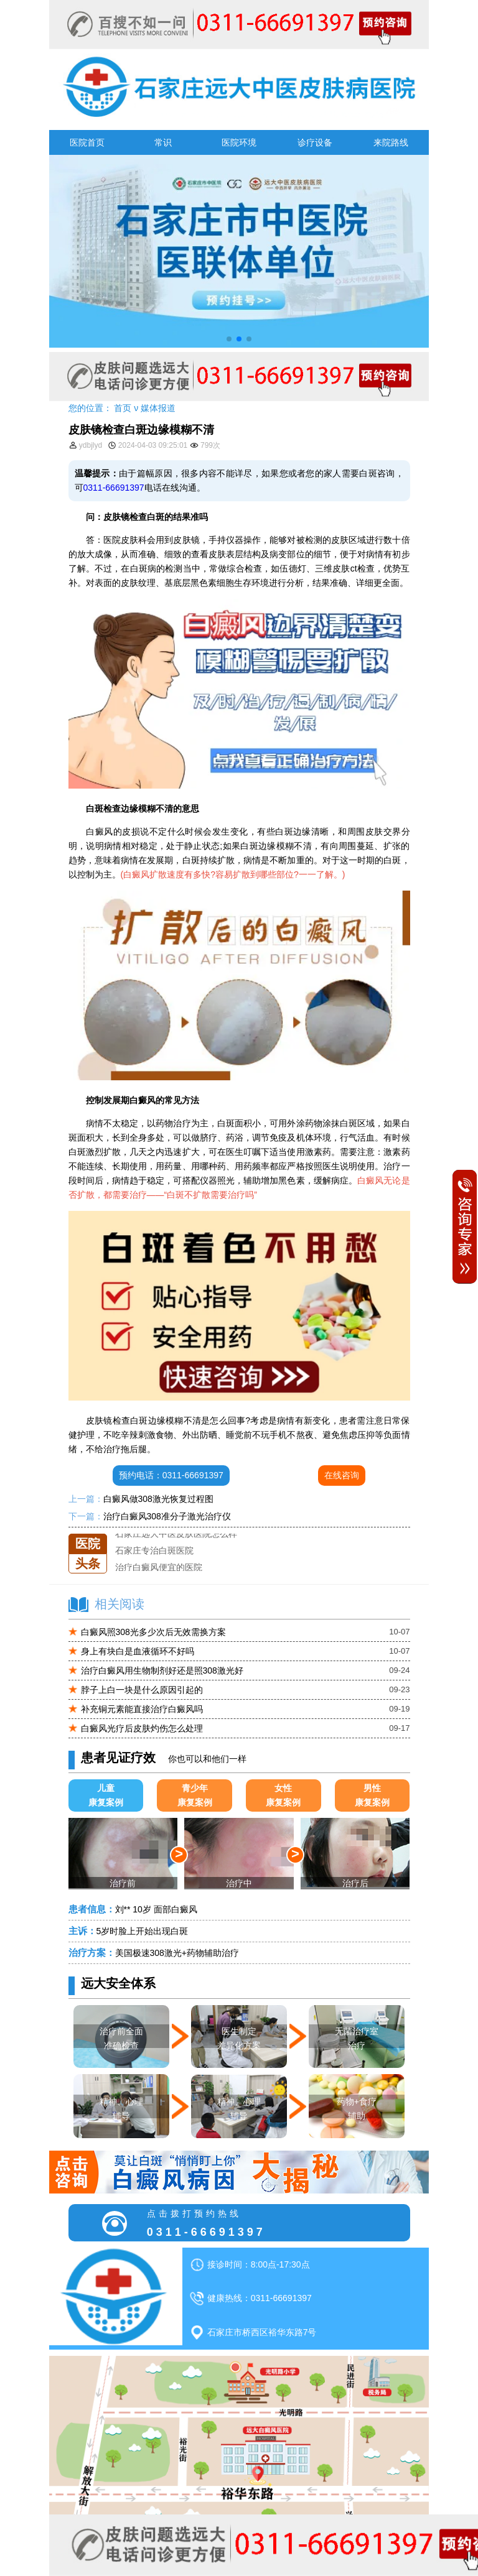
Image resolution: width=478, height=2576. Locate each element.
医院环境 (239, 142)
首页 (122, 408)
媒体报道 (158, 408)
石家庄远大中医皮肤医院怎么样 (176, 1534)
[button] (229, 338)
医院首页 (87, 142)
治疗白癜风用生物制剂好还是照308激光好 (162, 1670)
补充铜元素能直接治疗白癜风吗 (142, 1709)
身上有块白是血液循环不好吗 (137, 1651)
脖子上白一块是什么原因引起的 (142, 1690)
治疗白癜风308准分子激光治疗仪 (167, 1516)
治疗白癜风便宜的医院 (158, 1567)
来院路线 (390, 142)
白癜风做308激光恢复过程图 (158, 1499)
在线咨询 (341, 1475)
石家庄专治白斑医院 (154, 1550)
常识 (163, 142)
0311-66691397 (113, 488)
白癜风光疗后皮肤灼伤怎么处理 (142, 1728)
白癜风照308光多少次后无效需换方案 (153, 1632)
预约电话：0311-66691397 (171, 1475)
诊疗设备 (315, 142)
